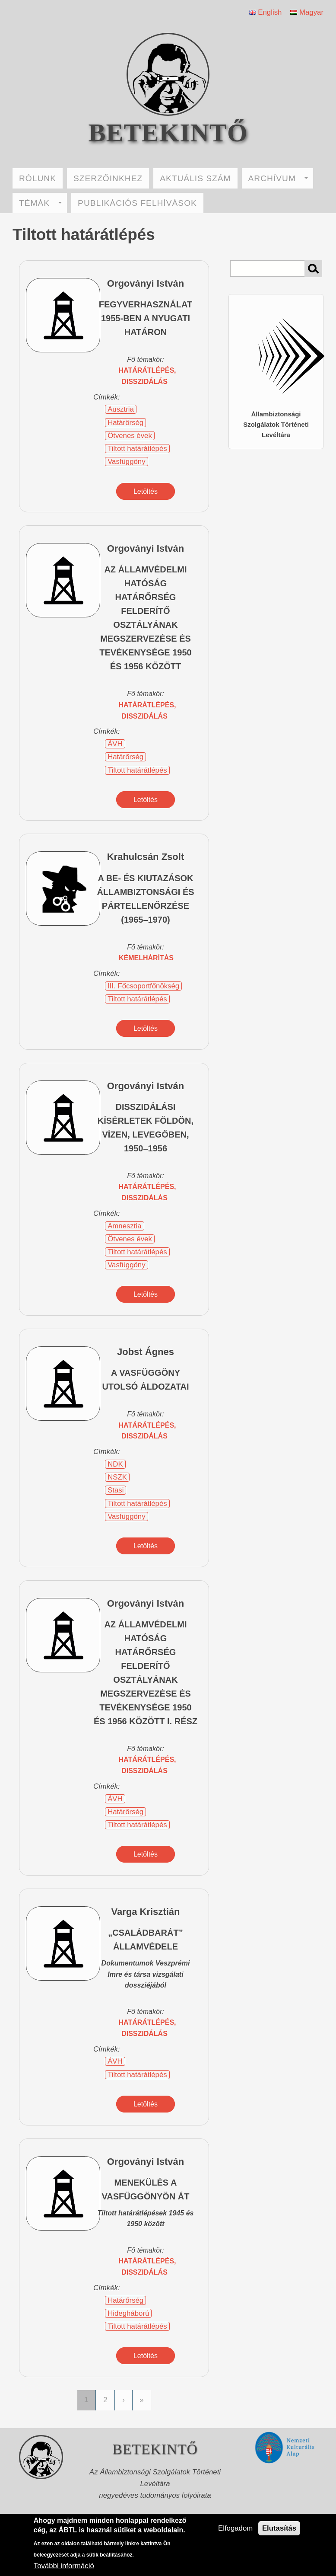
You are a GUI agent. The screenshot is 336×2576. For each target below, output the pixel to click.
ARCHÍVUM (278, 178)
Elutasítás (279, 2528)
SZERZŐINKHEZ (108, 178)
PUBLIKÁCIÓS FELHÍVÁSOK (137, 203)
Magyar (306, 12)
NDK (115, 1464)
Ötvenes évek (130, 435)
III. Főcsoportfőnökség (143, 986)
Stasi (116, 1490)
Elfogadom (235, 2528)
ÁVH (115, 744)
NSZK (117, 1477)
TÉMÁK (40, 203)
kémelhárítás (146, 958)
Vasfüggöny (126, 461)
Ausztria (121, 409)
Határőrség (125, 423)
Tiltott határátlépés (137, 448)
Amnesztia (124, 1226)
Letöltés (145, 491)
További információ (64, 2566)
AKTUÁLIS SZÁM (195, 178)
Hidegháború (128, 2313)
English (265, 12)
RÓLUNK (37, 178)
